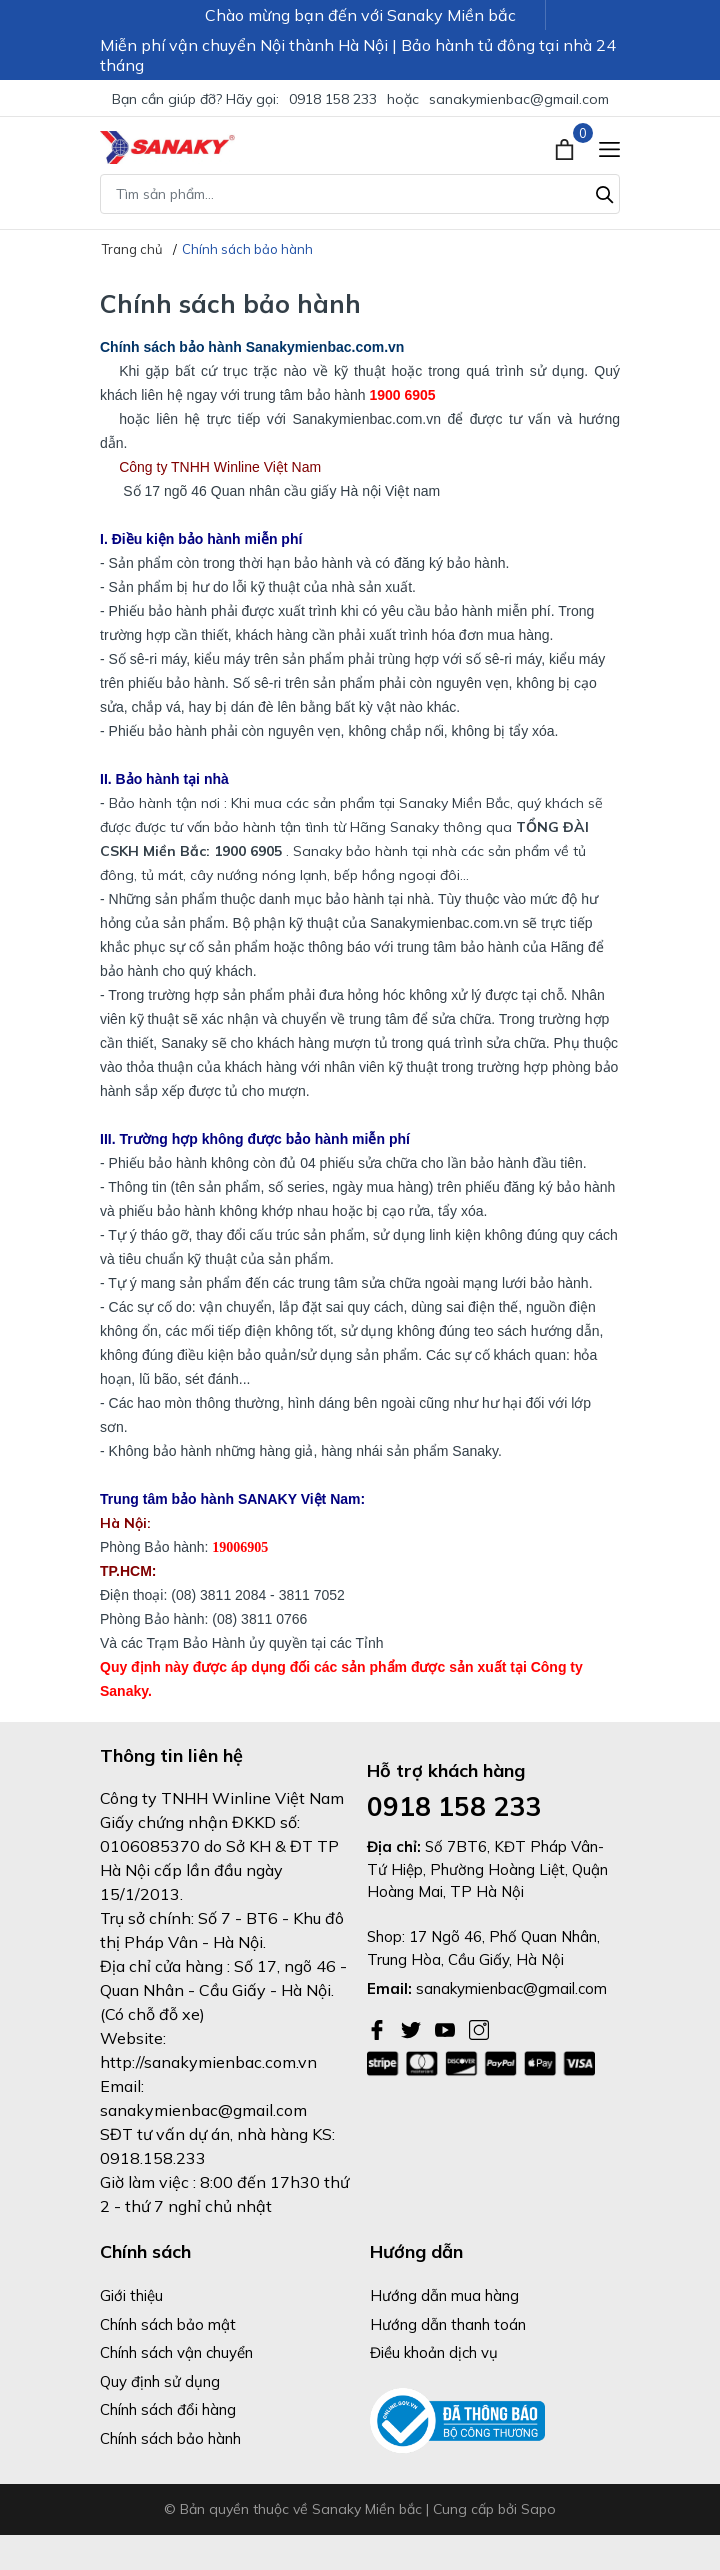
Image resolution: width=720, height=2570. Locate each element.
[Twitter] (413, 2028)
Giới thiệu (131, 2295)
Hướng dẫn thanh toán (448, 2324)
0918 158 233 (333, 99)
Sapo (538, 2509)
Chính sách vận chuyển (176, 2352)
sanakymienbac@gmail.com (519, 99)
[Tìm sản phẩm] (360, 194)
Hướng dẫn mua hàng (444, 2295)
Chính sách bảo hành (170, 2438)
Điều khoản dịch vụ (434, 2352)
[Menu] (609, 147)
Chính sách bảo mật (168, 2324)
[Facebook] (379, 2028)
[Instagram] (479, 2028)
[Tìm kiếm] (605, 192)
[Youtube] (447, 2028)
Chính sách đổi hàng (168, 2409)
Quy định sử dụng (160, 2381)
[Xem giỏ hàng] (566, 147)
